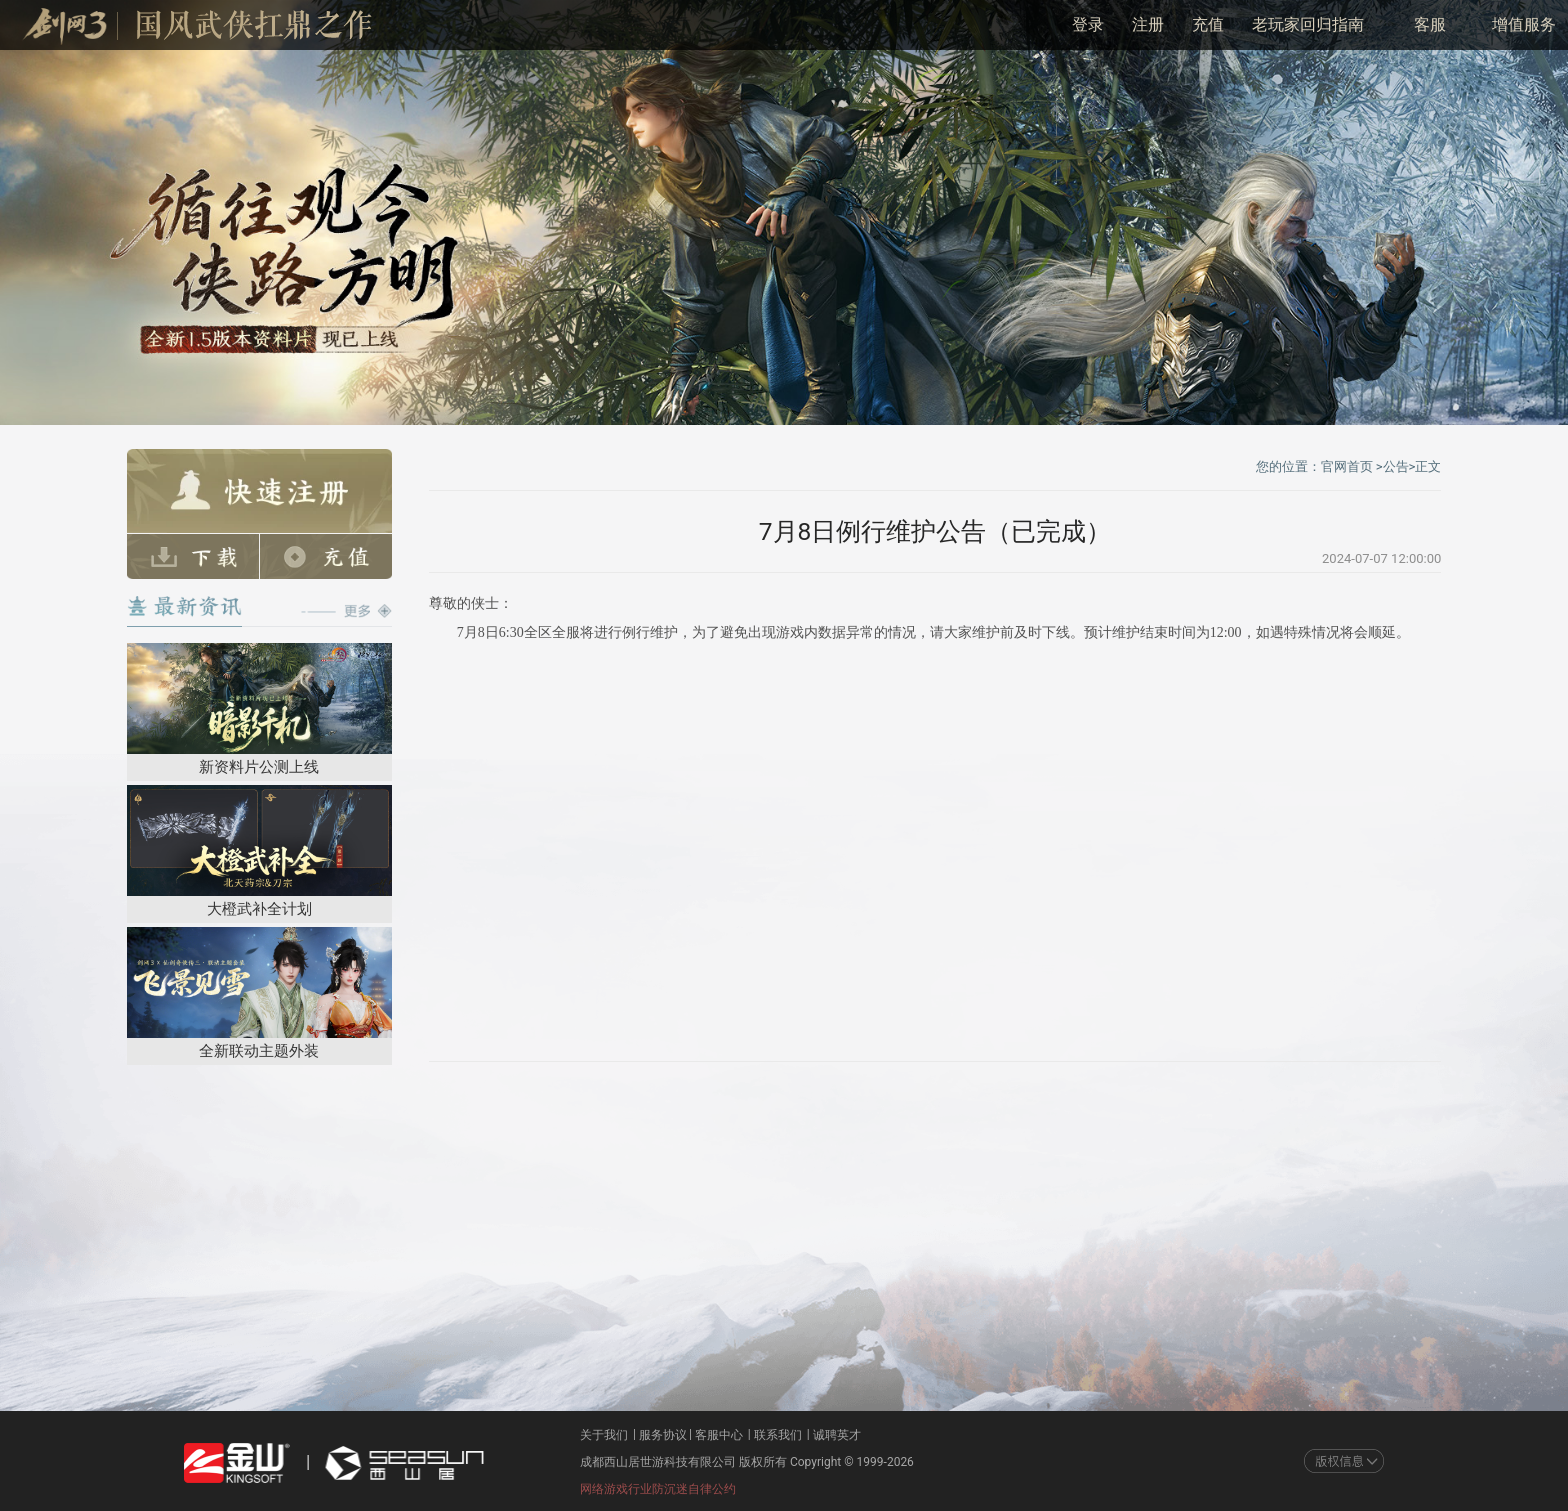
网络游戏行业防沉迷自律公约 (658, 1489)
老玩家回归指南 (1308, 24)
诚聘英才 (837, 1435)
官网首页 (1347, 466)
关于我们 (604, 1435)
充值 (1208, 24)
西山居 (402, 1463)
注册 (1148, 24)
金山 (237, 1463)
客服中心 (719, 1435)
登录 (1088, 24)
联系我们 (778, 1435)
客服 (1430, 24)
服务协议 (663, 1435)
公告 (1396, 466)
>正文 (1425, 466)
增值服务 (1524, 24)
